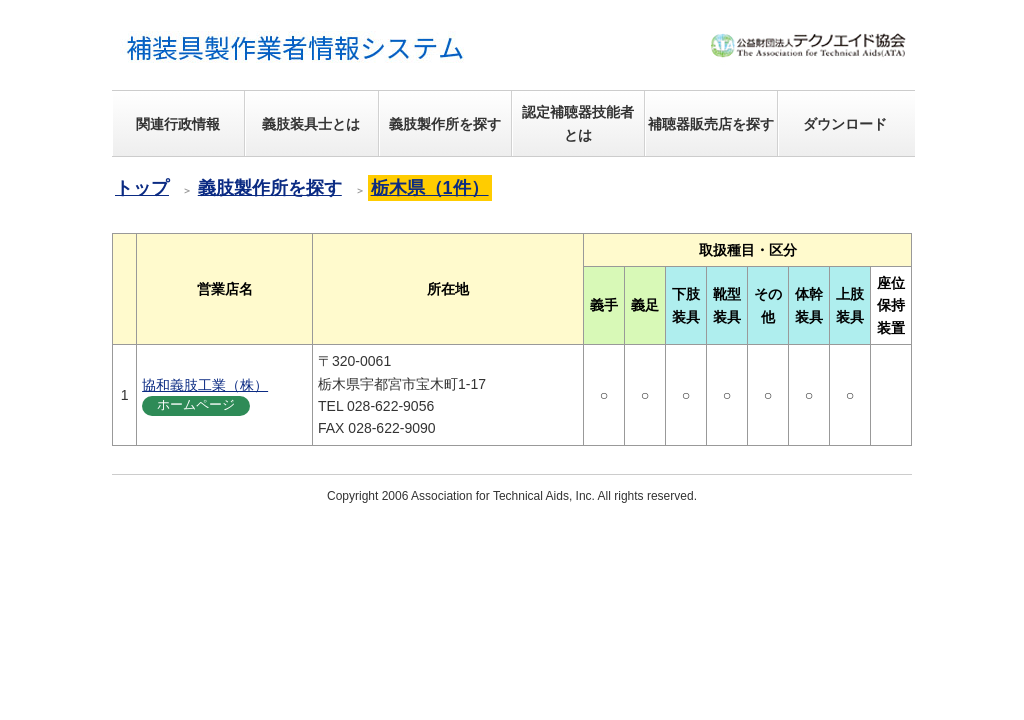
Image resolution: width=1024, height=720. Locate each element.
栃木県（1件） (430, 188)
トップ (142, 188)
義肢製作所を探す (270, 188)
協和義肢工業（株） (205, 385)
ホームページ (196, 405)
